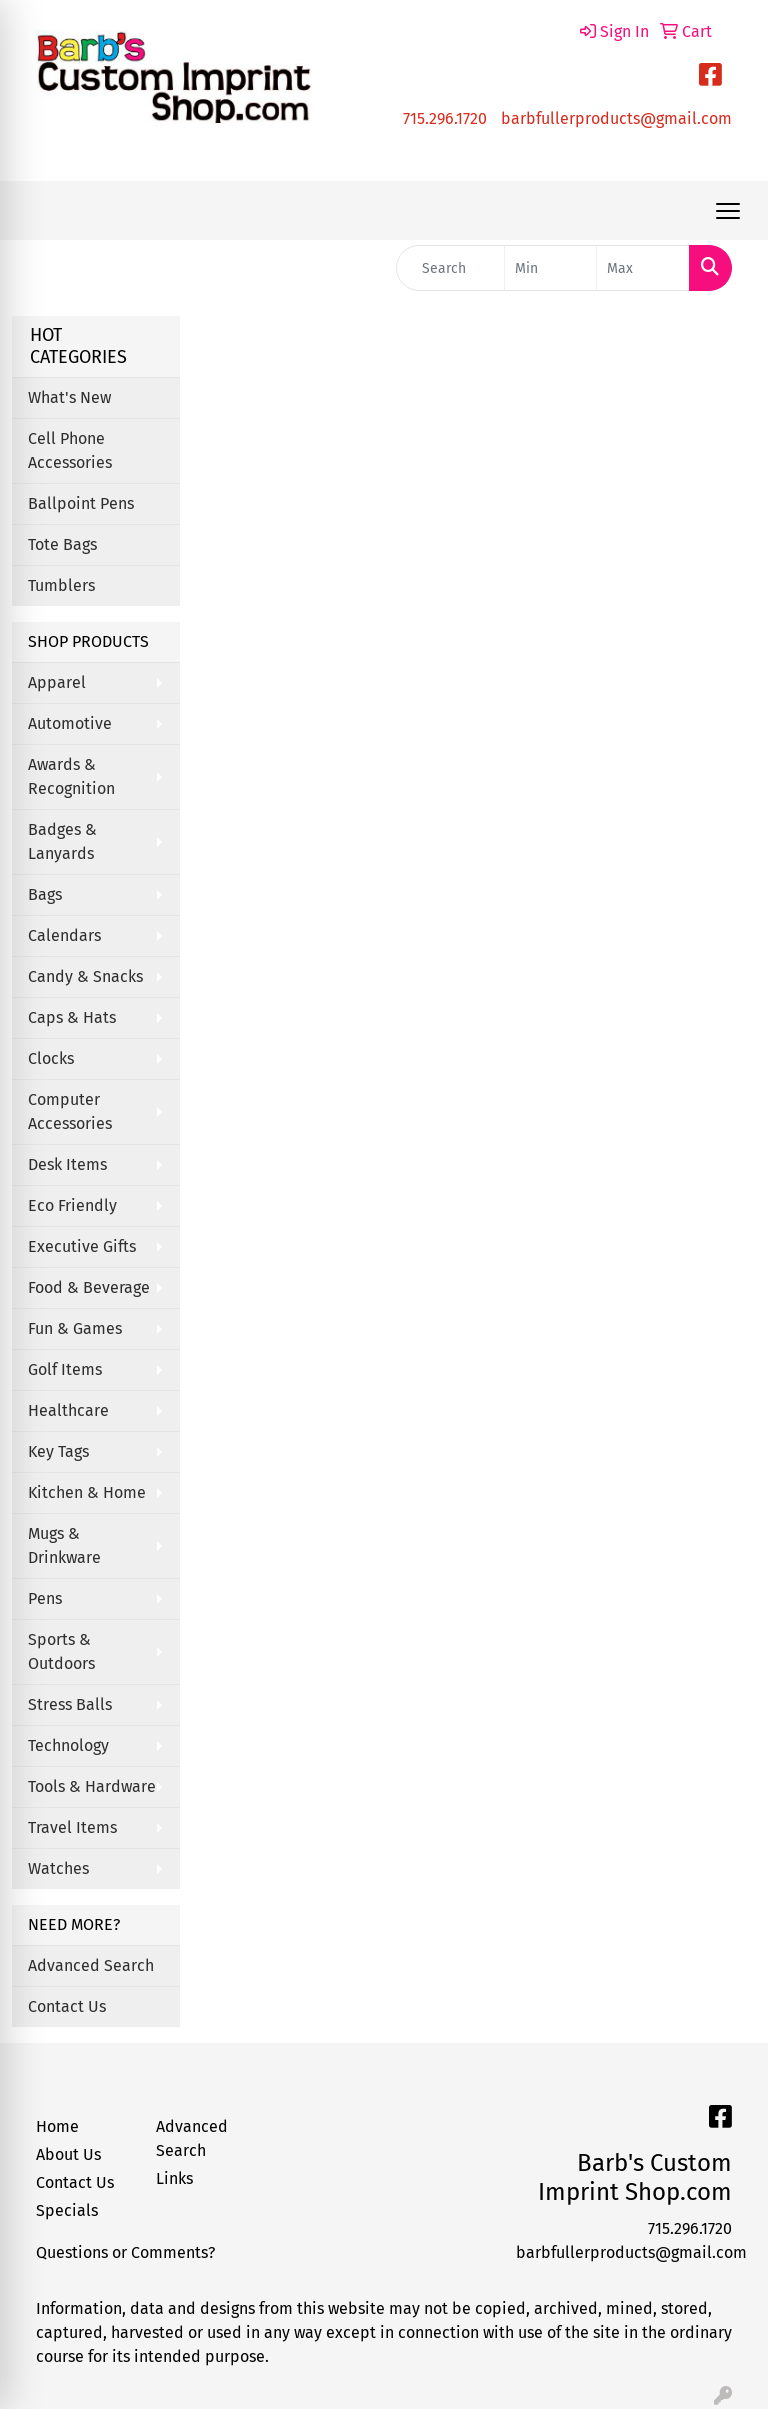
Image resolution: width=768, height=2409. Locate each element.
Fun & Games (75, 1328)
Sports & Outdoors (61, 1651)
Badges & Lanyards (62, 841)
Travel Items (72, 1827)
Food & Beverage (89, 1287)
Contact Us (67, 2006)
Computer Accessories (70, 1111)
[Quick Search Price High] (643, 268)
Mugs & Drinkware (64, 1545)
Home (57, 2126)
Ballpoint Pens (81, 503)
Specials (67, 2210)
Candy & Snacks (85, 976)
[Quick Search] (450, 268)
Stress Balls (70, 1704)
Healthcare (68, 1410)
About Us (68, 2154)
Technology (68, 1745)
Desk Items (67, 1164)
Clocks (51, 1058)
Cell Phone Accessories (70, 450)
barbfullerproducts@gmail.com (616, 118)
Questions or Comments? (125, 2252)
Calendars (64, 935)
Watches (58, 1868)
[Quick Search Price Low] (551, 268)
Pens (45, 1598)
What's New (69, 397)
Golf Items (65, 1369)
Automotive (70, 723)
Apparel (57, 682)
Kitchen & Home (87, 1492)
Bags (45, 894)
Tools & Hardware (92, 1786)
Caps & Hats (72, 1017)
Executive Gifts (82, 1246)
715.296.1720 (445, 118)
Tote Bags (62, 544)
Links (174, 2178)
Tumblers (61, 585)
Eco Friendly (72, 1205)
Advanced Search (91, 1965)
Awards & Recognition (71, 776)
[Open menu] (728, 211)
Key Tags (58, 1451)
